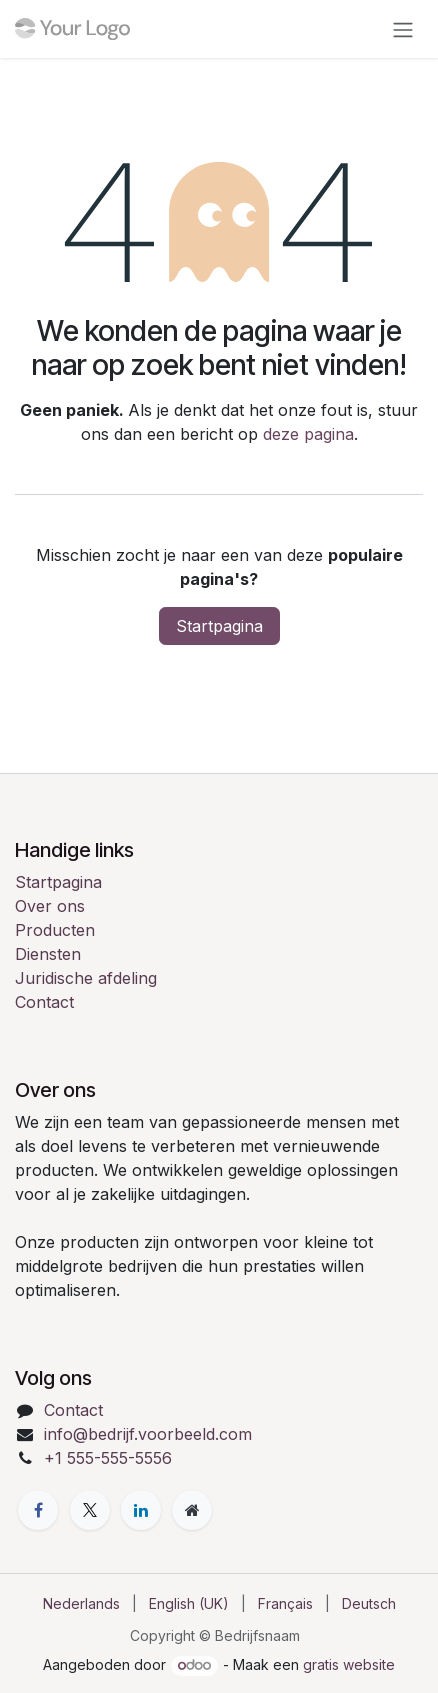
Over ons (50, 906)
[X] (90, 1510)
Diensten (48, 954)
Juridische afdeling (86, 978)
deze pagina (308, 434)
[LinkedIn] (141, 1510)
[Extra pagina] (192, 1510)
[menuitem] (81, 1603)
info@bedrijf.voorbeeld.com (148, 1434)
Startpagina (219, 626)
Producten (55, 930)
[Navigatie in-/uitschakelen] (403, 29)
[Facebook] (38, 1510)
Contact (44, 1002)
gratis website (349, 1664)
